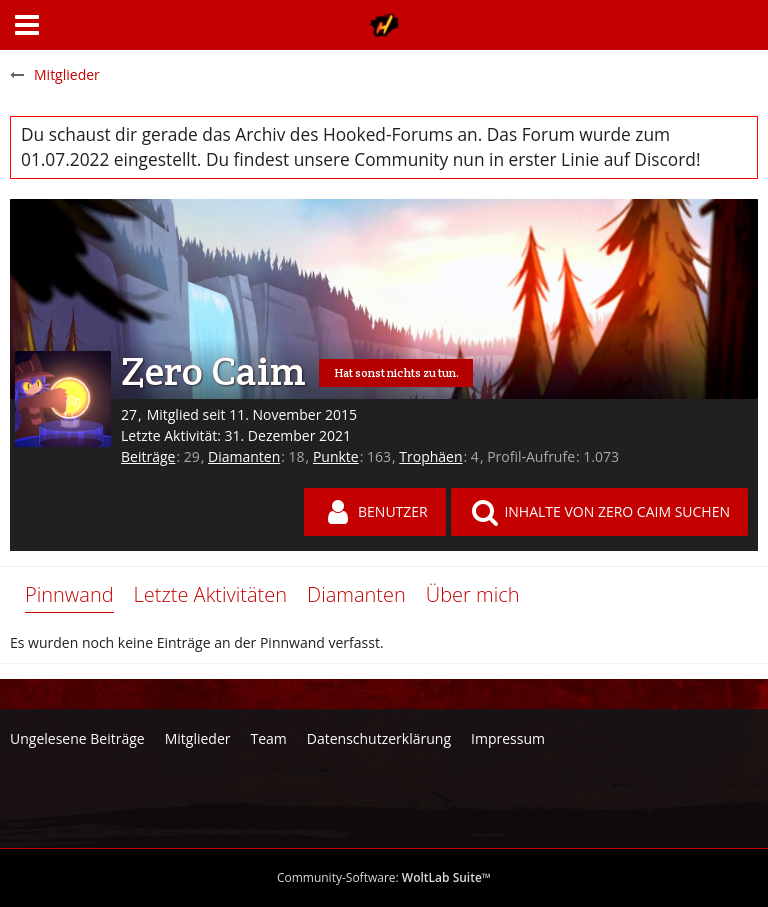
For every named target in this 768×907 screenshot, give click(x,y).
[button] (27, 25)
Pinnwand (69, 594)
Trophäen (430, 456)
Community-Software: (384, 877)
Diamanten (244, 456)
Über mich (473, 594)
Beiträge (148, 456)
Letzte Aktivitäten (210, 594)
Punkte (336, 456)
